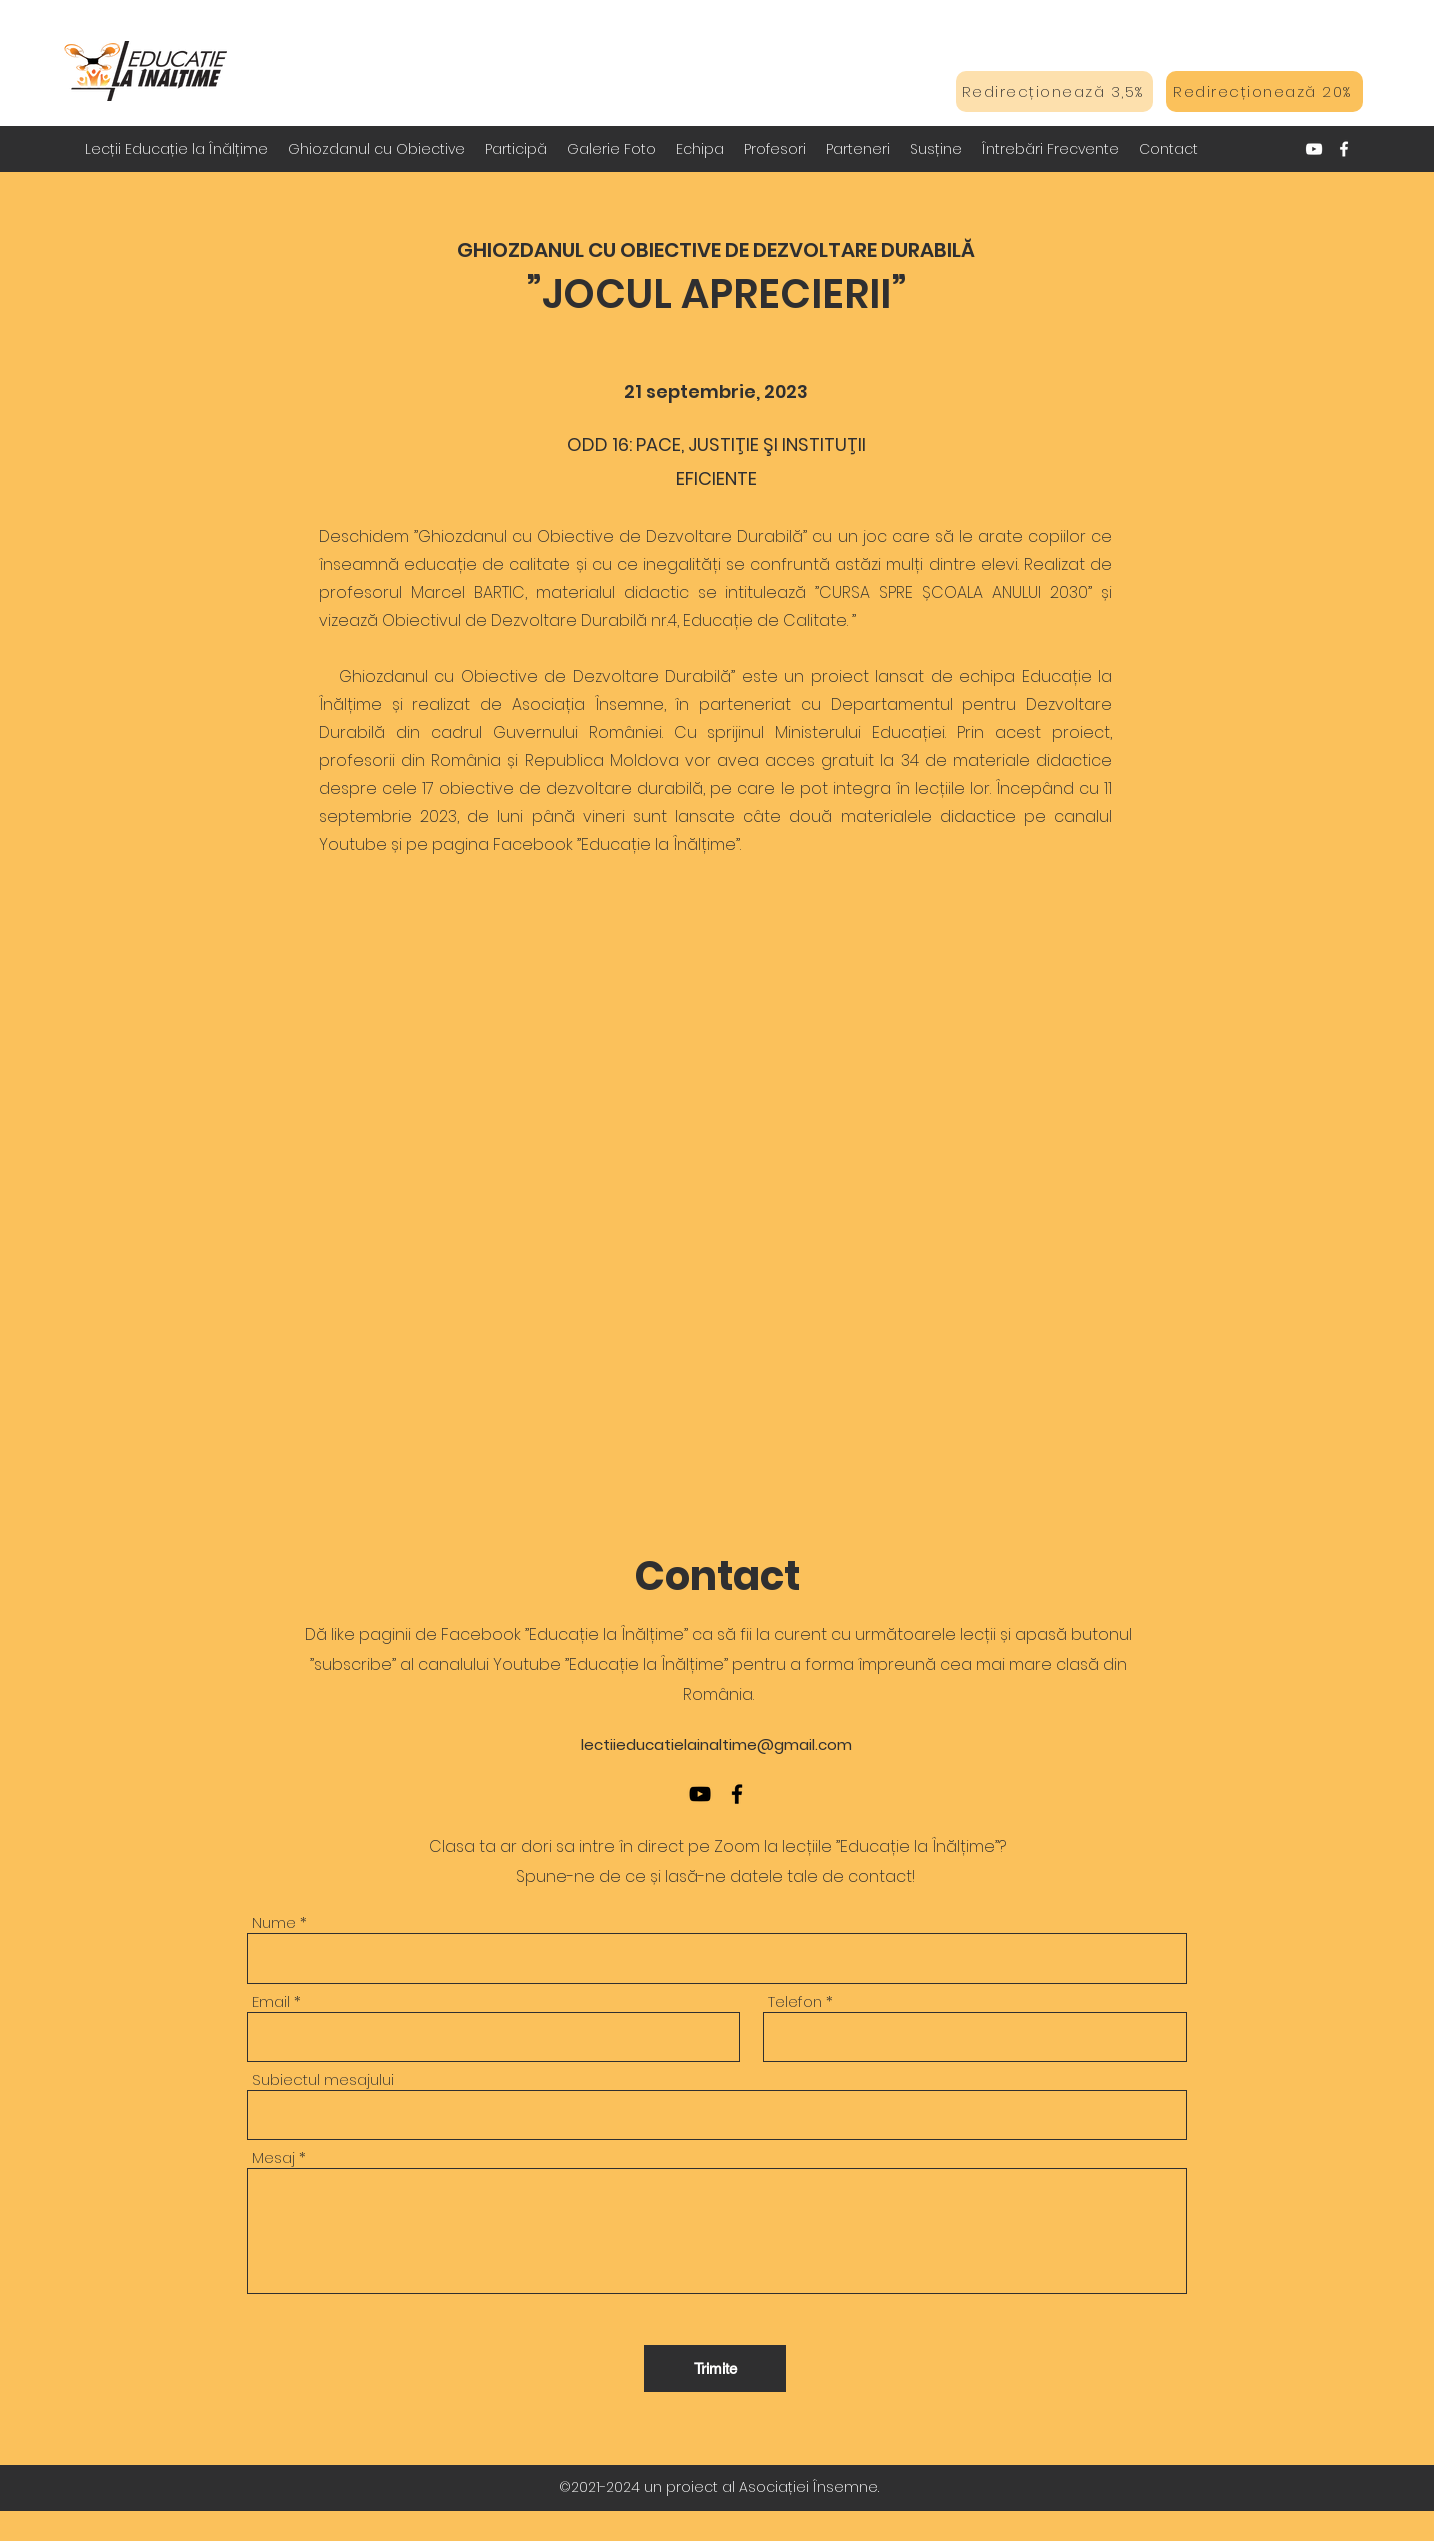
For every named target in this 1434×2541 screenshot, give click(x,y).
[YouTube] (1314, 149)
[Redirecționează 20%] (1264, 91)
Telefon (795, 2001)
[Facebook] (1344, 149)
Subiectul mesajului (323, 2079)
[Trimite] (715, 2368)
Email (271, 2001)
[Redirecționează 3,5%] (1054, 91)
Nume (274, 1922)
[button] (376, 149)
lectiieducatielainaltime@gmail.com (716, 1744)
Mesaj (273, 2157)
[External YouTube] (717, 1165)
